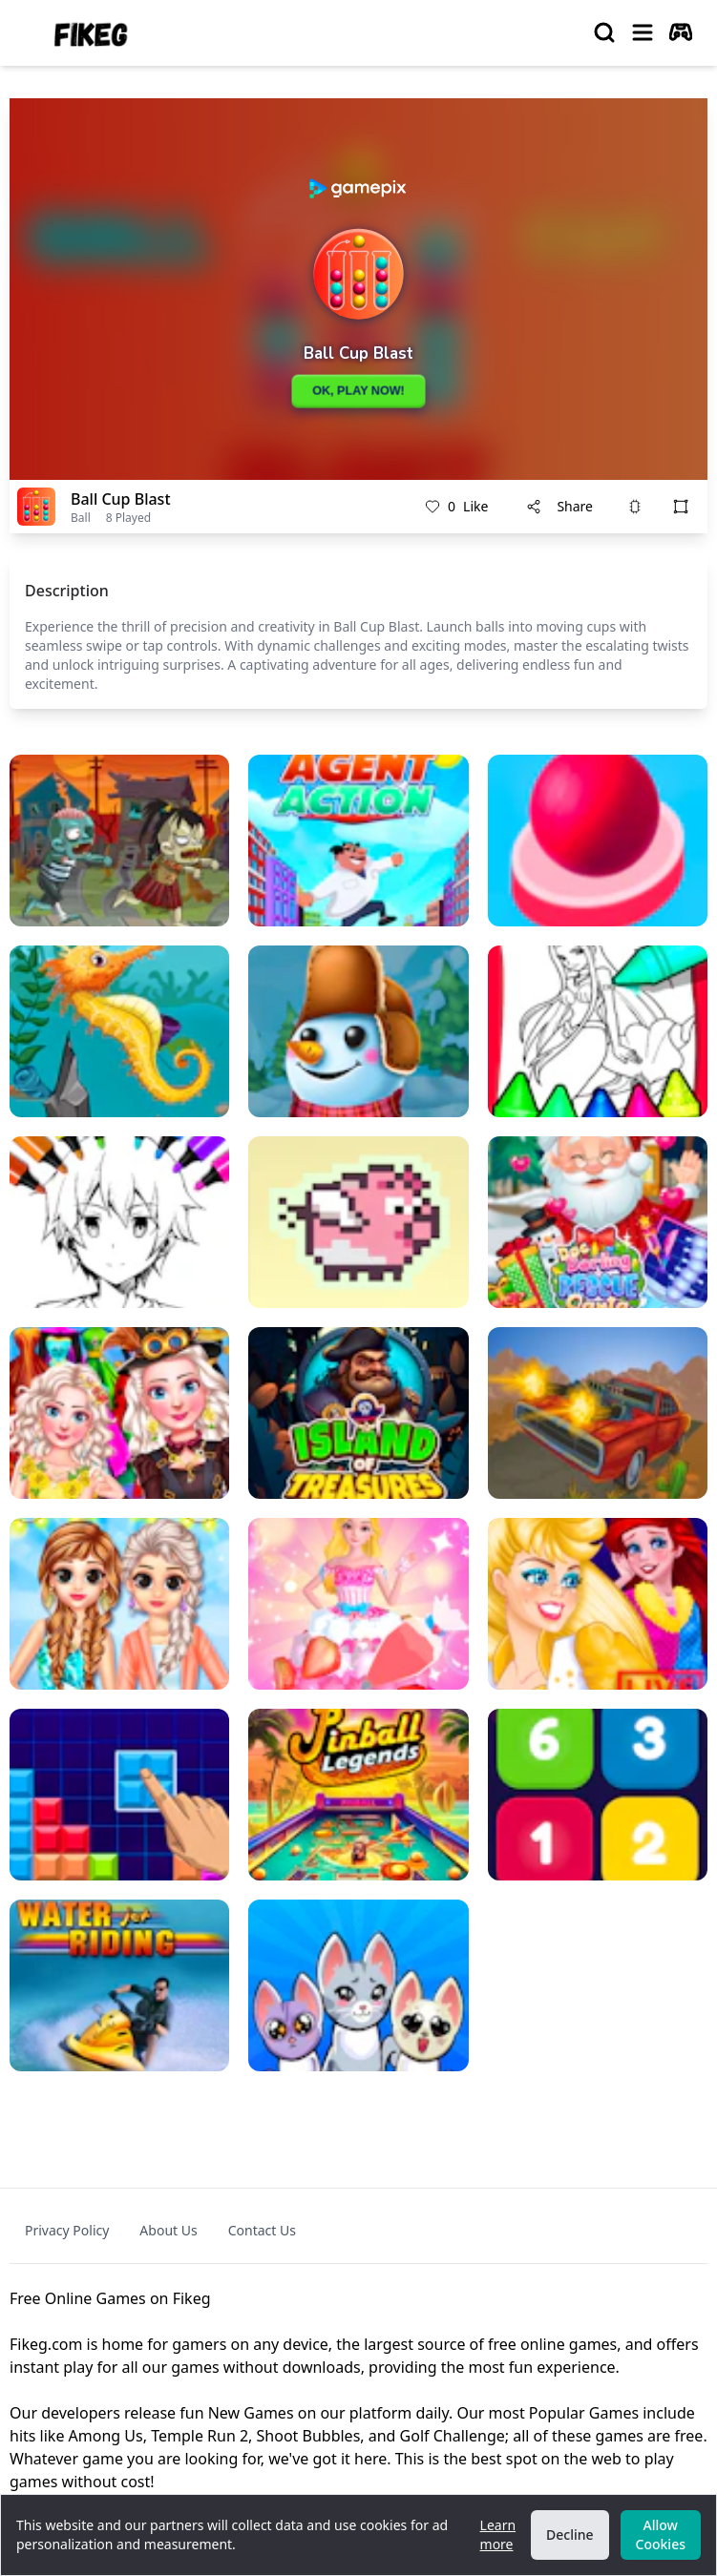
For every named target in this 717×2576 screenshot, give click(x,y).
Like (456, 506)
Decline (570, 2534)
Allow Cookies (660, 2534)
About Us (168, 2230)
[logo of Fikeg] (91, 33)
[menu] (642, 32)
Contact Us (262, 2230)
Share (559, 506)
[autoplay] (680, 32)
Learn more (498, 2534)
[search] (604, 32)
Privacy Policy (67, 2230)
